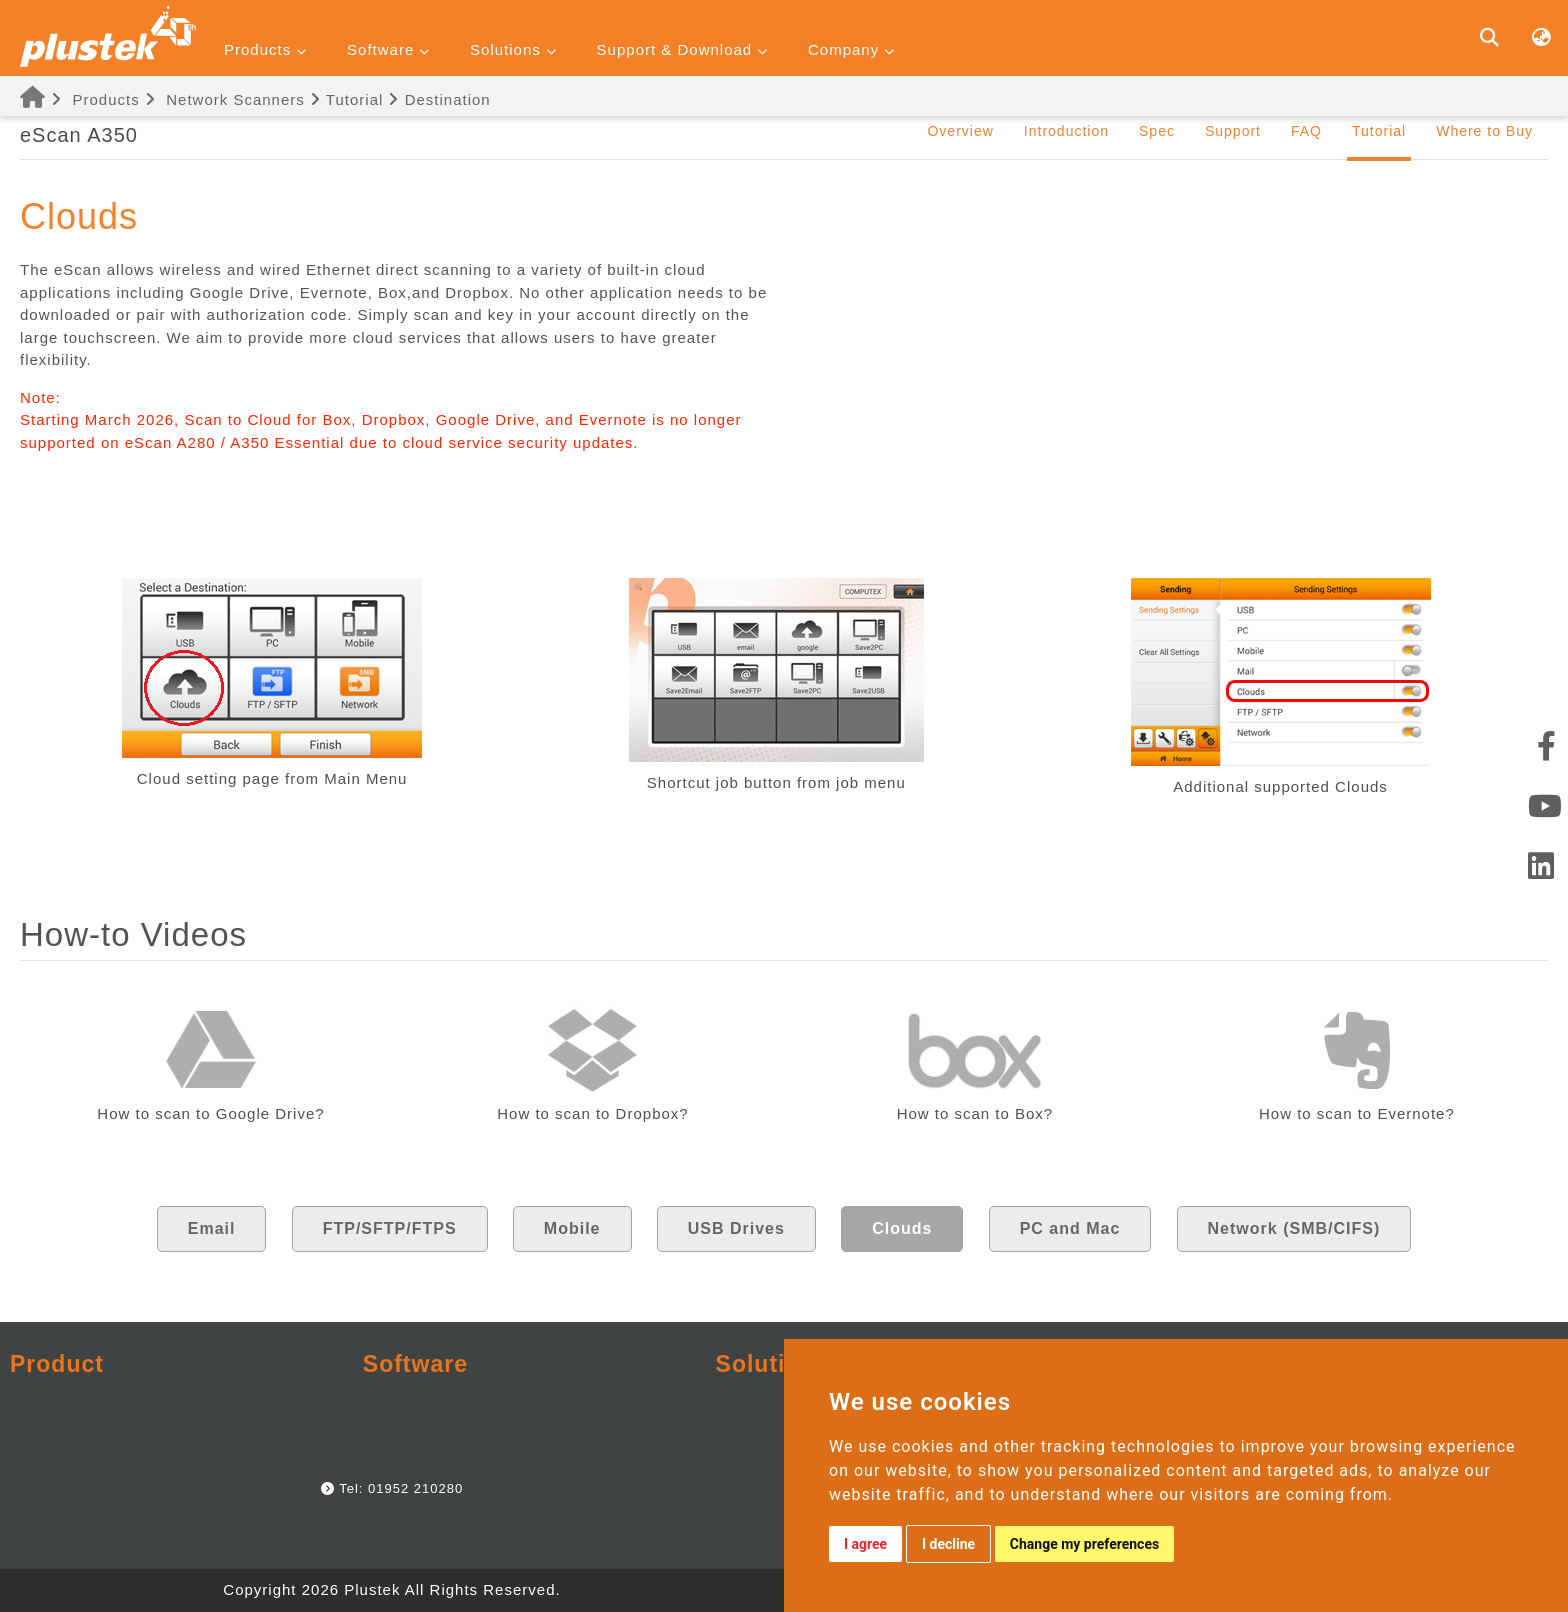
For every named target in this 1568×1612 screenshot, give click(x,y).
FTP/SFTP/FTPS (390, 1228)
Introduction (1066, 131)
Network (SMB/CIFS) (1294, 1228)
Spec (1157, 131)
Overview (960, 131)
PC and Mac (1070, 1228)
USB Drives (736, 1228)
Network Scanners (235, 99)
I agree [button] (865, 1544)
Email (212, 1228)
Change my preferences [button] (1084, 1544)
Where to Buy (1484, 131)
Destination (439, 99)
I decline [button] (948, 1544)
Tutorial (346, 99)
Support (1233, 131)
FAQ (1306, 131)
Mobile (572, 1228)
